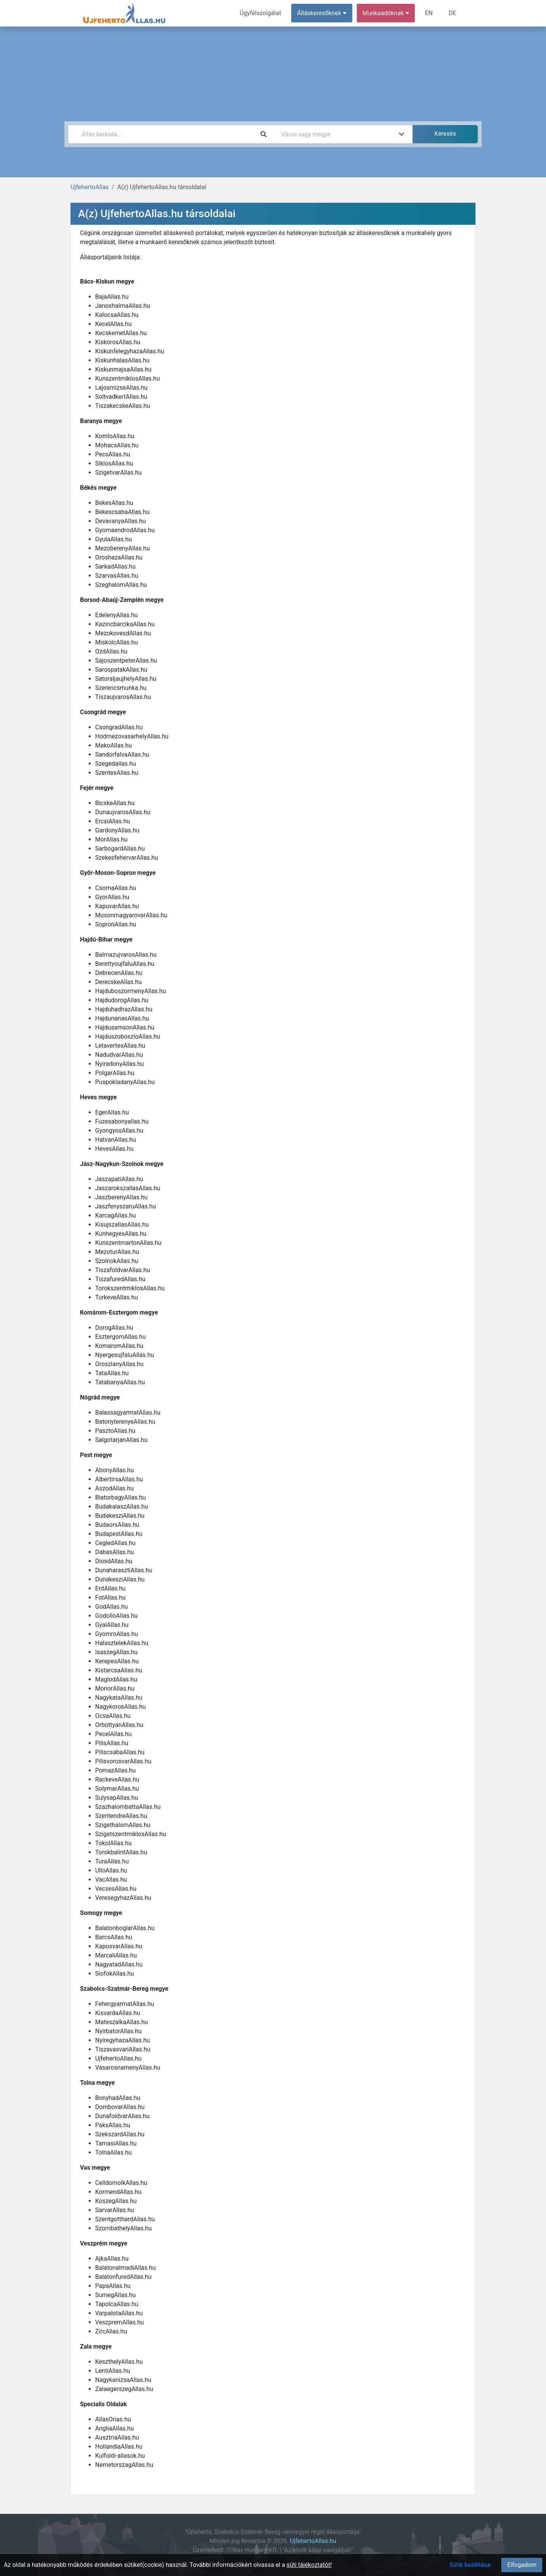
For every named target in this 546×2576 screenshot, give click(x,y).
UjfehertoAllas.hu (313, 2541)
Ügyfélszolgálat (260, 13)
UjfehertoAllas (90, 187)
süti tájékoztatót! (309, 2564)
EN (429, 13)
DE (452, 13)
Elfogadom (522, 2564)
